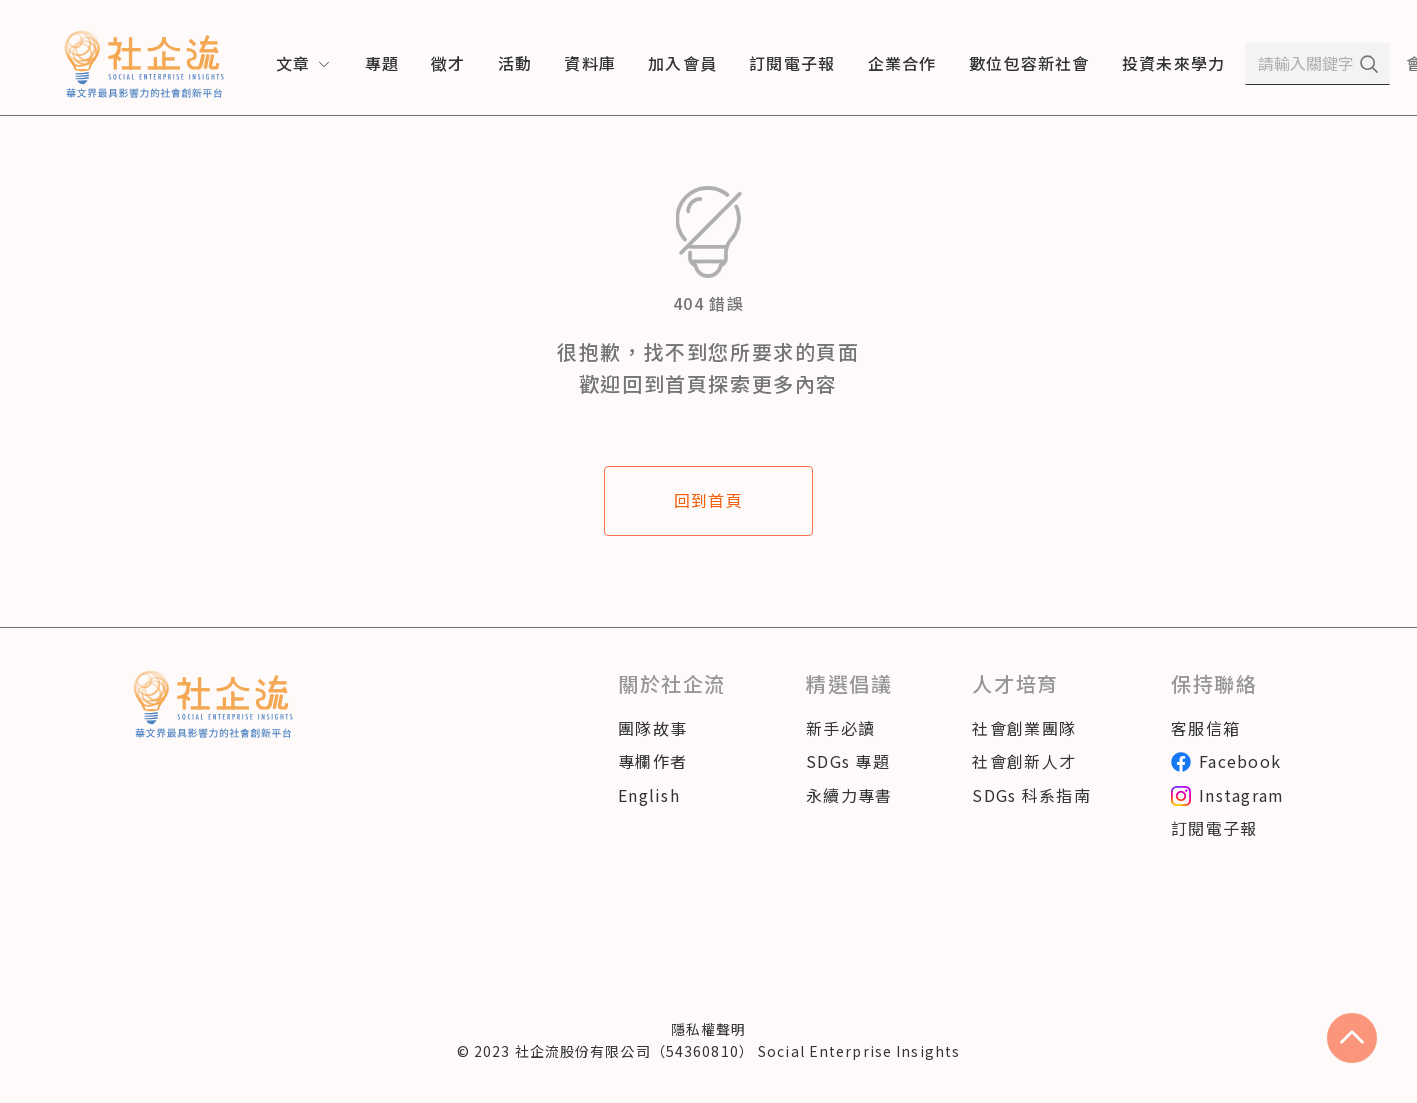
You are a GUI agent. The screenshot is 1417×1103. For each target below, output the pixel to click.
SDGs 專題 (848, 761)
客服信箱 (1205, 728)
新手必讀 (840, 728)
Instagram (1228, 795)
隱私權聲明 (709, 1029)
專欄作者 (652, 761)
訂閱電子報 (1214, 828)
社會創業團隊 (1024, 728)
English (649, 795)
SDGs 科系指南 (1031, 795)
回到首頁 (708, 500)
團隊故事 (652, 728)
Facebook (1226, 761)
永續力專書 (849, 795)
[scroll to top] (1352, 1038)
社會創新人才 (1024, 761)
